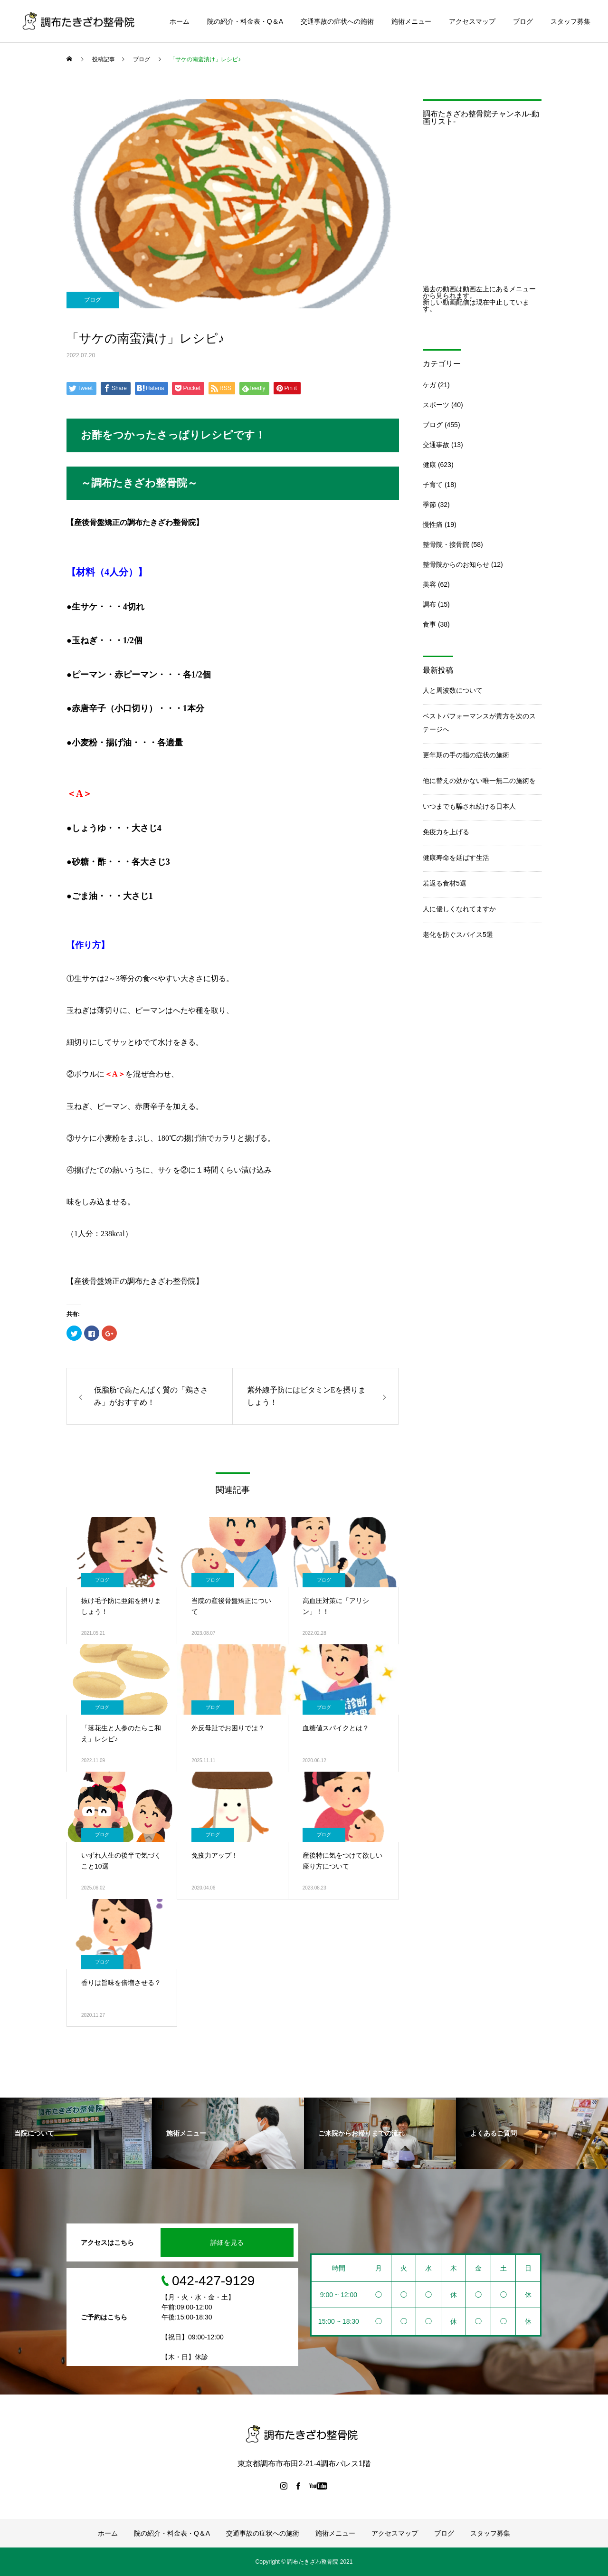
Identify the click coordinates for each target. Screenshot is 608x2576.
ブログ (523, 21)
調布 (429, 604)
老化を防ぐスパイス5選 (458, 934)
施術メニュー (411, 21)
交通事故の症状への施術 (337, 21)
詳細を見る (227, 2242)
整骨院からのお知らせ (456, 564)
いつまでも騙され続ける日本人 (469, 806)
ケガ (429, 385)
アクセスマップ (472, 21)
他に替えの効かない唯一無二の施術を (479, 780)
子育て (433, 484)
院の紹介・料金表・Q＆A (245, 21)
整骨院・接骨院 (446, 544)
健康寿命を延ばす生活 (456, 857)
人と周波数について (453, 690)
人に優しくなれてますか (459, 909)
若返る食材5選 (444, 883)
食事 (429, 624)
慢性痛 (433, 524)
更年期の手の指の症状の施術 (466, 755)
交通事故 (436, 444)
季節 (429, 504)
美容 (429, 584)
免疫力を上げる (446, 832)
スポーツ (436, 405)
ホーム (180, 21)
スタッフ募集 (570, 21)
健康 (429, 464)
